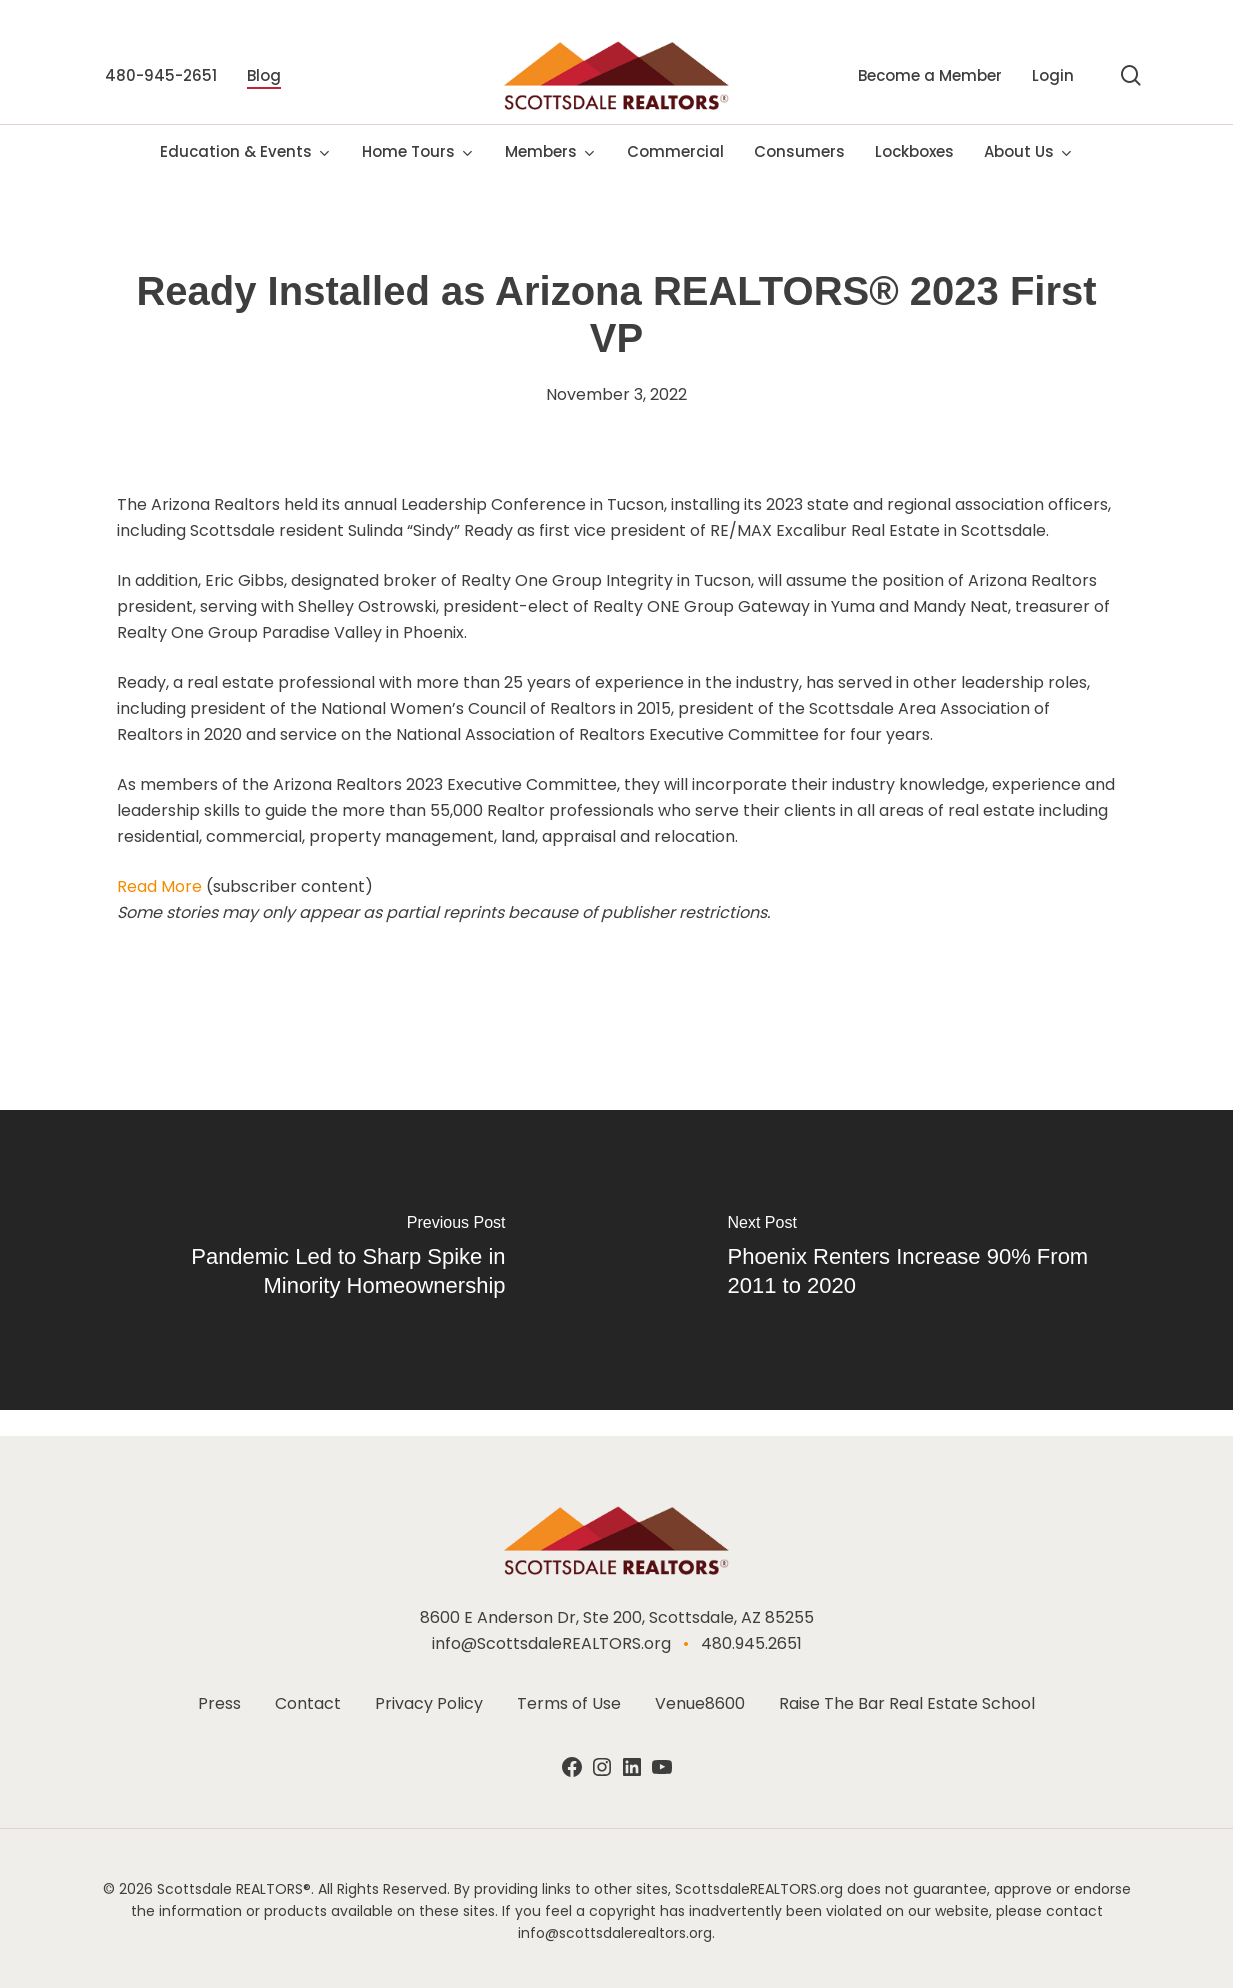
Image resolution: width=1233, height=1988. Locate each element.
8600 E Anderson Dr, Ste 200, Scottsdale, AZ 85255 (617, 1617)
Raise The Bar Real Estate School (907, 1703)
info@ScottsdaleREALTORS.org (551, 1643)
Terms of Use (569, 1703)
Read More (159, 886)
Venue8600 (700, 1703)
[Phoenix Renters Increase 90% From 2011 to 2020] (925, 1260)
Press (219, 1703)
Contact (308, 1703)
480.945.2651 (751, 1643)
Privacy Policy (429, 1703)
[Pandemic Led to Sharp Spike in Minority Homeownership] (308, 1260)
